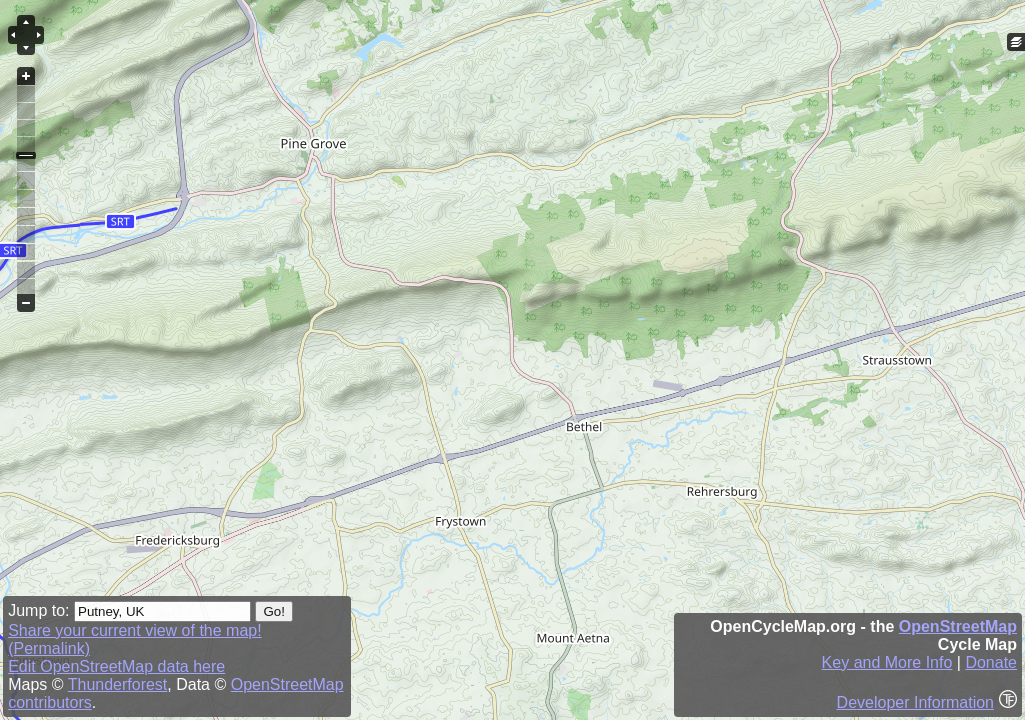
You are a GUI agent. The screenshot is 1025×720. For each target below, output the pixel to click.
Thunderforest (118, 684)
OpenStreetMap (958, 626)
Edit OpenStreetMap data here (116, 666)
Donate (991, 662)
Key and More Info (887, 662)
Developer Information (915, 702)
